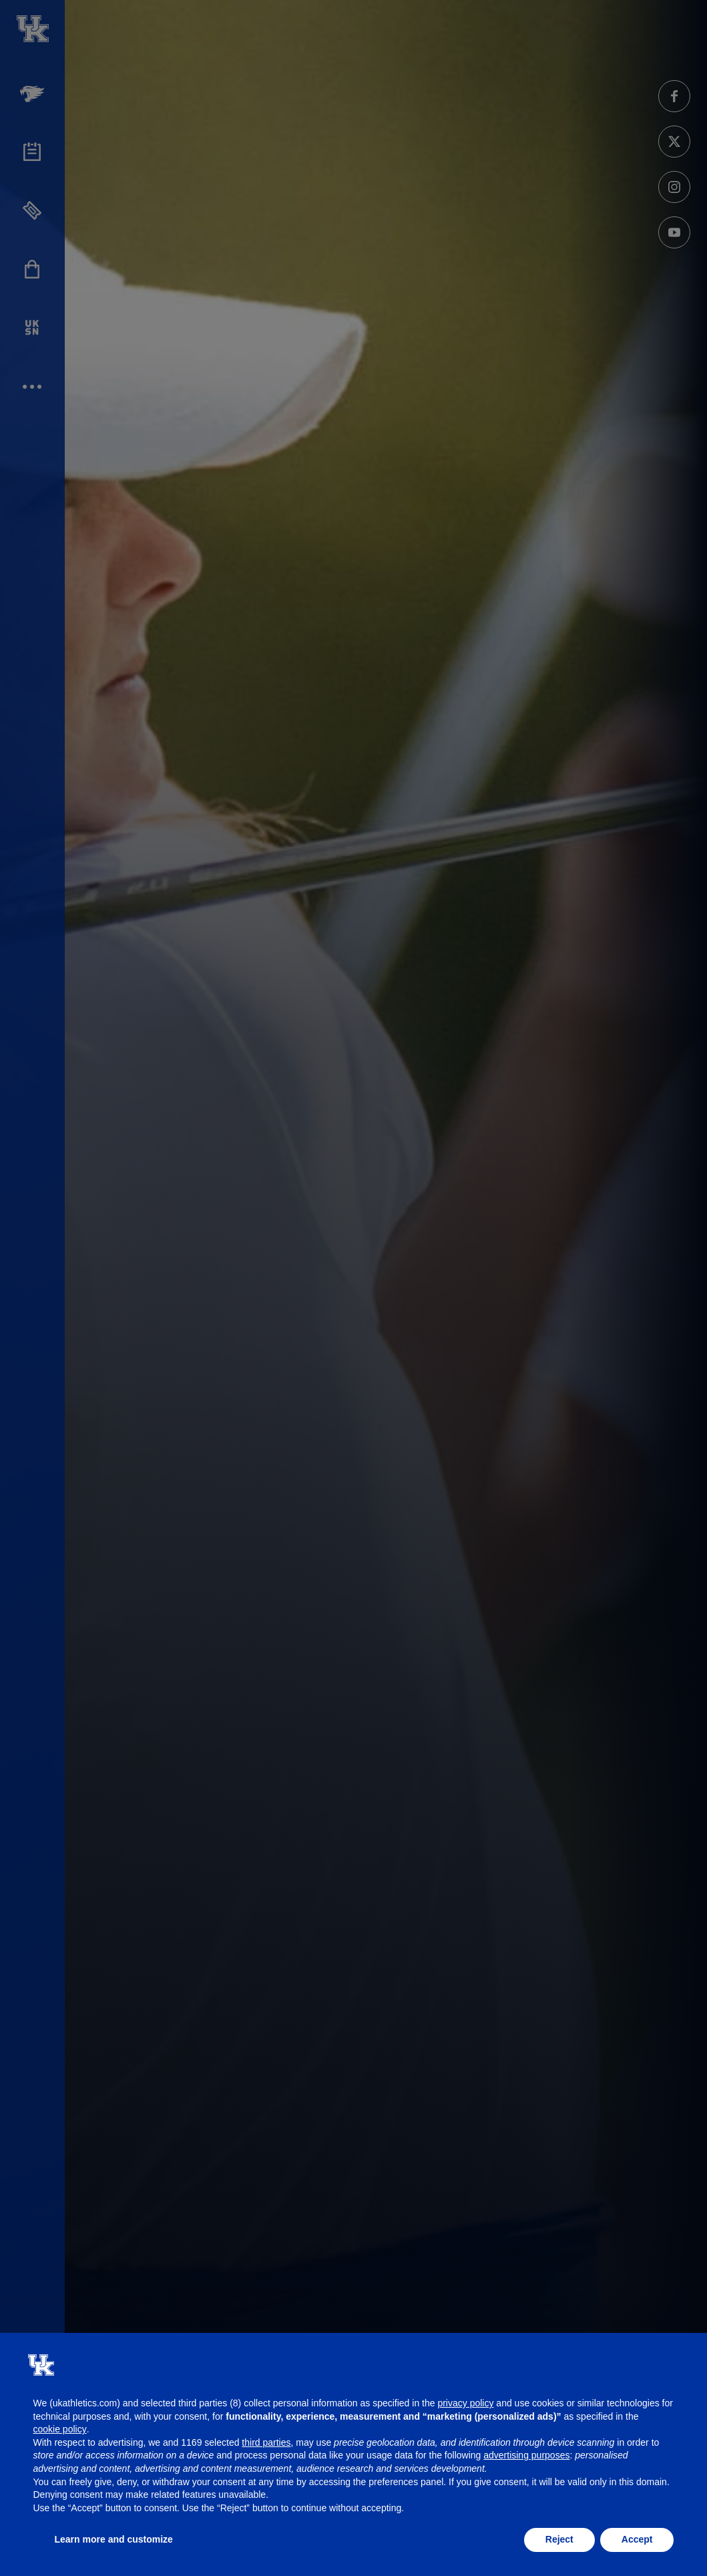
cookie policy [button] (60, 2429)
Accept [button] (637, 2539)
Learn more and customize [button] (114, 2539)
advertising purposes (526, 2455)
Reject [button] (559, 2539)
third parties (266, 2442)
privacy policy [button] (465, 2403)
